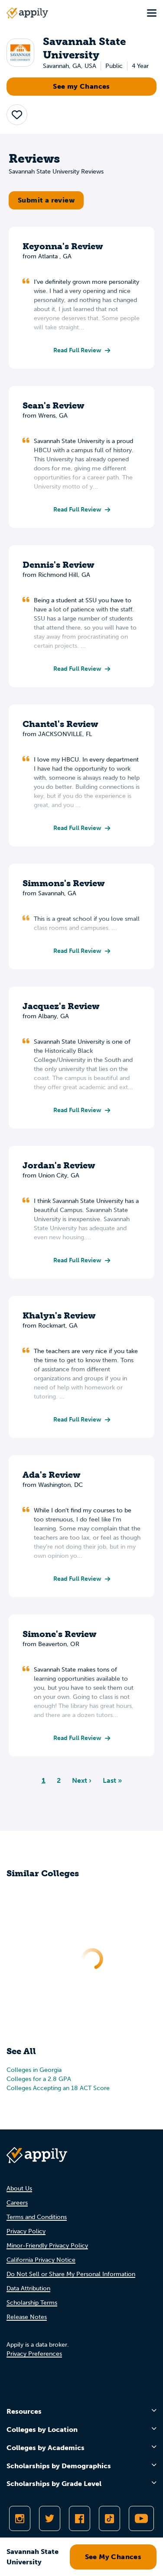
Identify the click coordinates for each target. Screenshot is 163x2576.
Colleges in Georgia (34, 2070)
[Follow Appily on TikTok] (109, 2518)
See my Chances (81, 86)
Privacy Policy (26, 2231)
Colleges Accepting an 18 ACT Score (58, 2088)
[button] (17, 114)
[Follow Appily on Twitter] (49, 2518)
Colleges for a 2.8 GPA (39, 2079)
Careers (17, 2202)
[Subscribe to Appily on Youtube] (141, 2518)
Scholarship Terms (32, 2302)
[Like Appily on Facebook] (79, 2518)
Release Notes (27, 2317)
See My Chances (113, 2557)
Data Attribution (28, 2288)
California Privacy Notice (41, 2260)
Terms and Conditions (37, 2217)
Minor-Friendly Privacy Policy (47, 2245)
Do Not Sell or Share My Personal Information (71, 2274)
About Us (19, 2188)
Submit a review (46, 200)
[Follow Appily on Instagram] (19, 2518)
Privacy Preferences (34, 2353)
